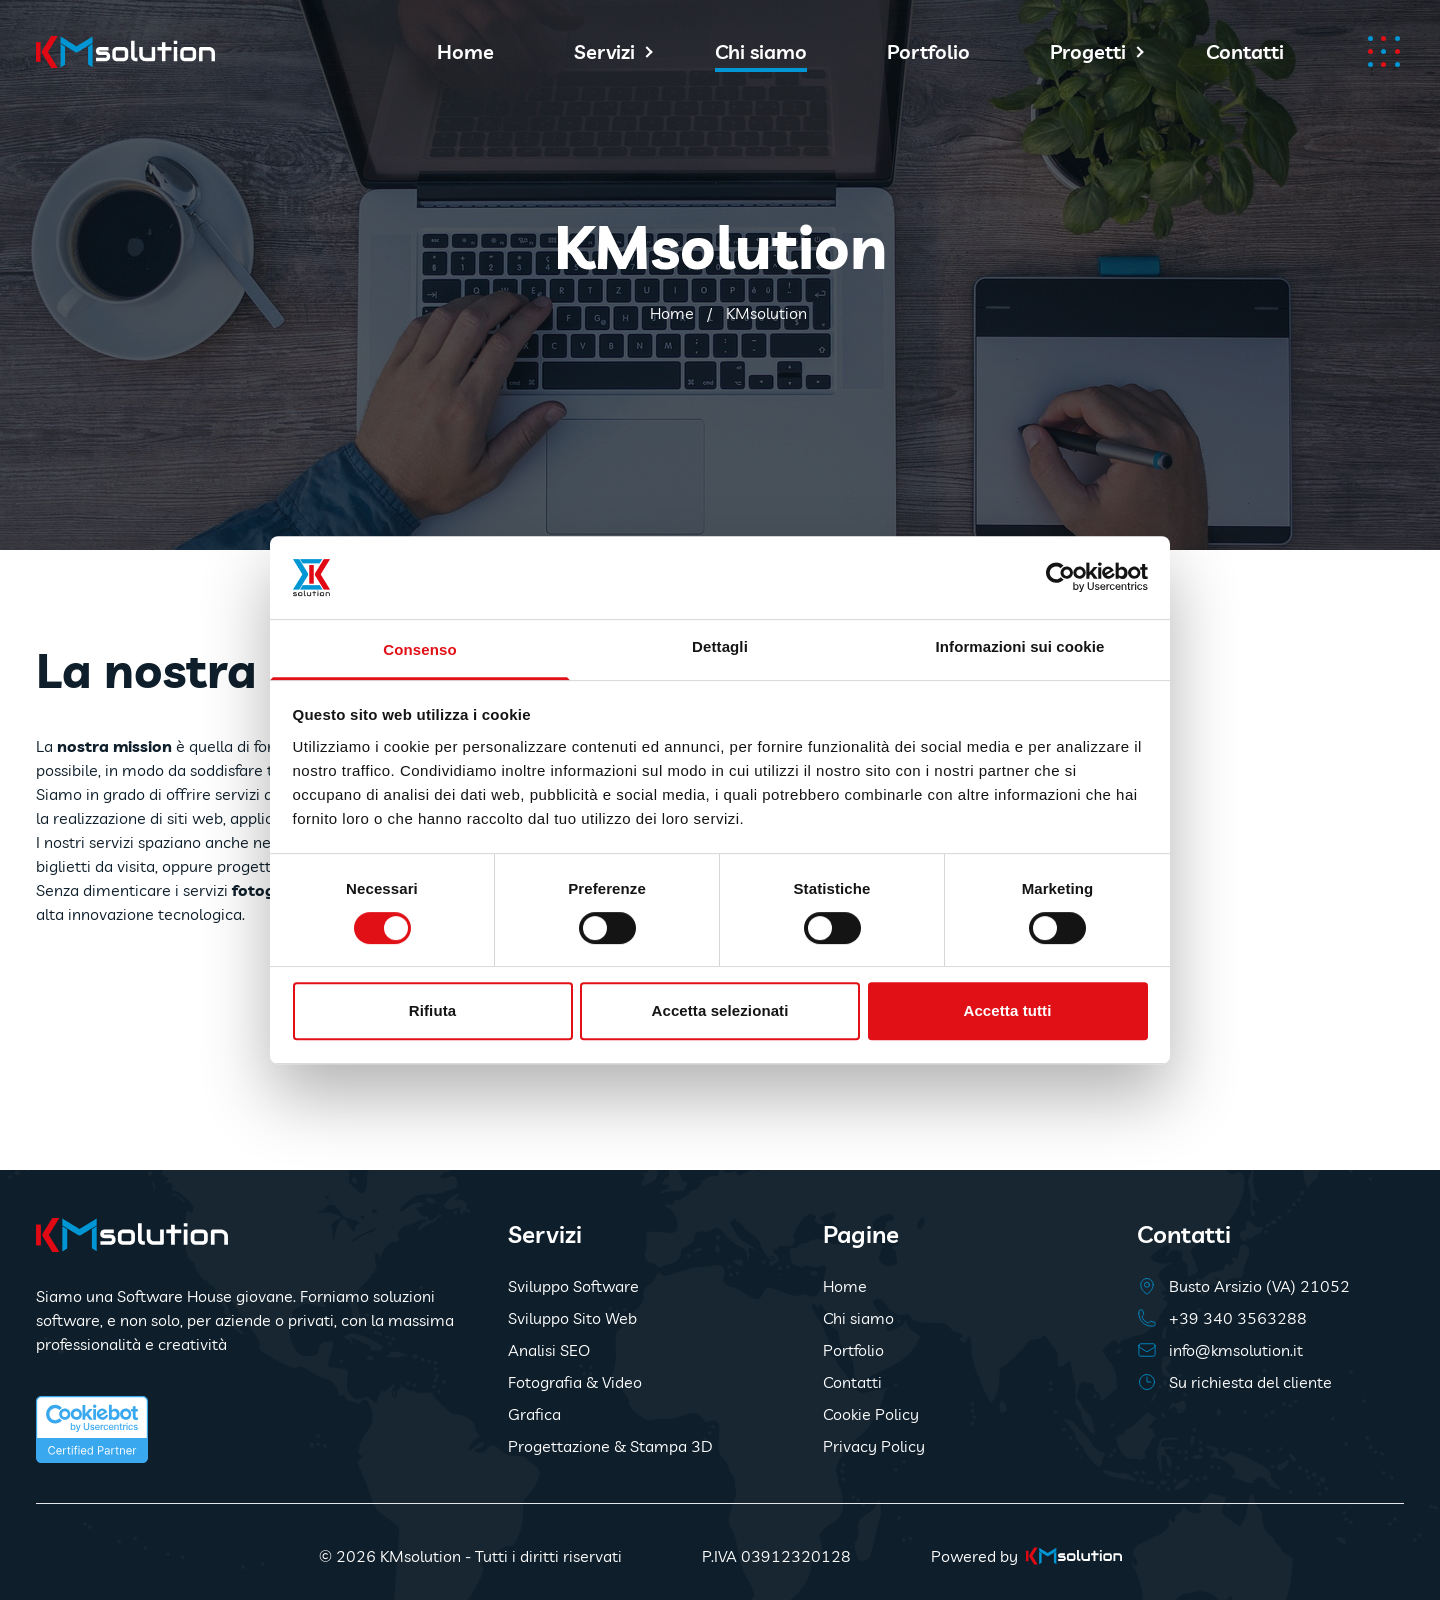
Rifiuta (432, 1010)
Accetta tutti (1008, 1010)
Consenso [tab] (419, 649)
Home (465, 51)
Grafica (534, 1414)
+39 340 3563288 (1238, 1318)
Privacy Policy (874, 1446)
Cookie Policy (871, 1414)
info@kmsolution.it (1236, 1350)
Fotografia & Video (575, 1382)
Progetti (1088, 51)
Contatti (1245, 51)
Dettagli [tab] (720, 646)
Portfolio (928, 51)
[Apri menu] (1384, 51)
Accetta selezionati (720, 1010)
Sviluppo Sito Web (572, 1318)
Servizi (604, 51)
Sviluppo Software (573, 1286)
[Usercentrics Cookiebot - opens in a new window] (1060, 577)
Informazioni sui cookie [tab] (1020, 646)
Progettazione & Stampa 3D (610, 1446)
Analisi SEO (549, 1350)
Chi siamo (761, 51)
